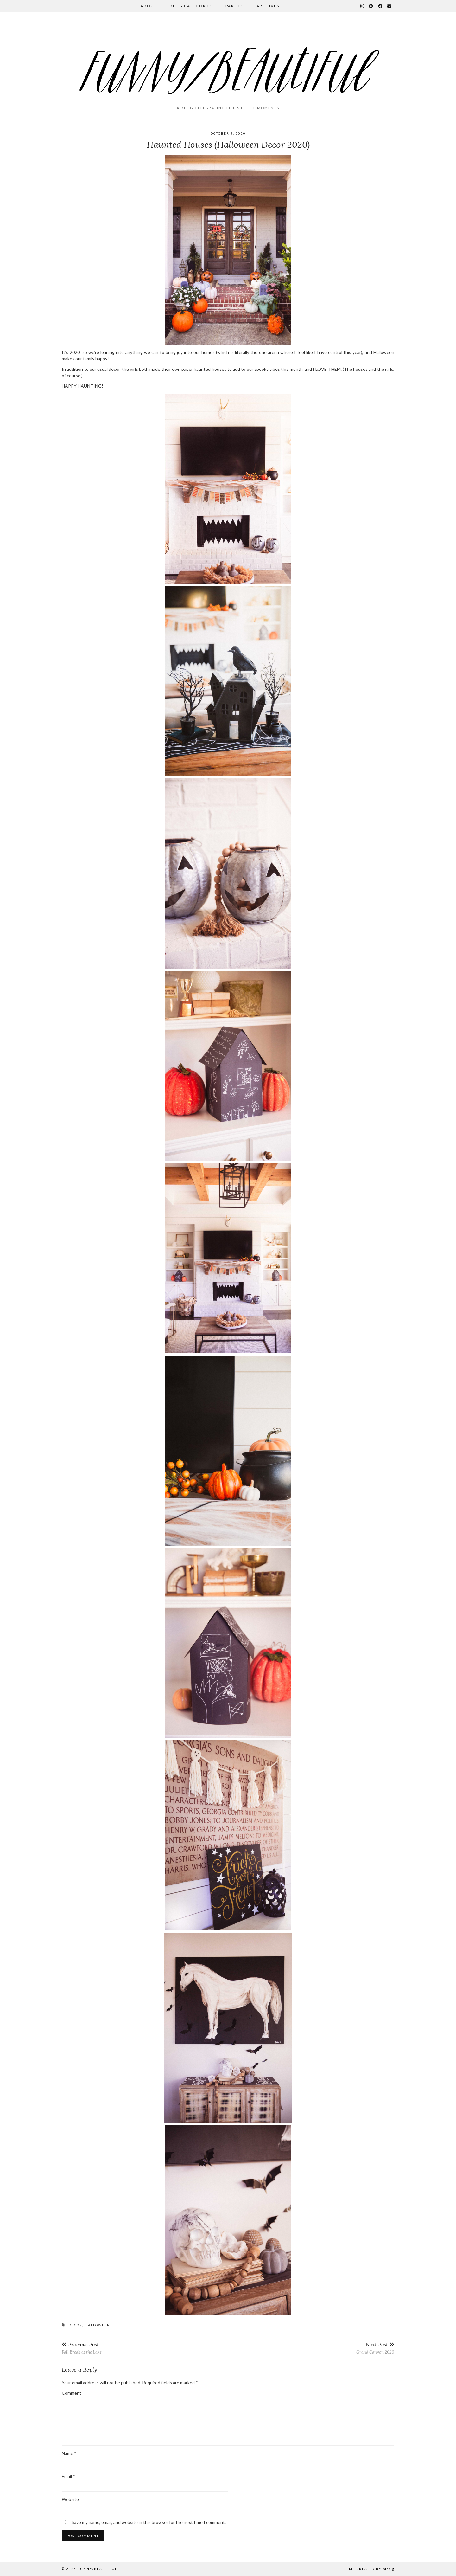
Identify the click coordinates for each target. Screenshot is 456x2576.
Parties (234, 5)
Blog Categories (191, 5)
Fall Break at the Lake (82, 2348)
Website (70, 2499)
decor (75, 2325)
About (149, 5)
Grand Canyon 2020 (375, 2348)
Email (68, 2476)
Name (69, 2453)
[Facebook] (380, 6)
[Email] (389, 6)
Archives (267, 5)
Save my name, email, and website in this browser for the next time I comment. (149, 2522)
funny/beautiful (97, 2569)
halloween (97, 2325)
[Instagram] (362, 6)
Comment (71, 2393)
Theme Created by (367, 2569)
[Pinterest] (371, 6)
